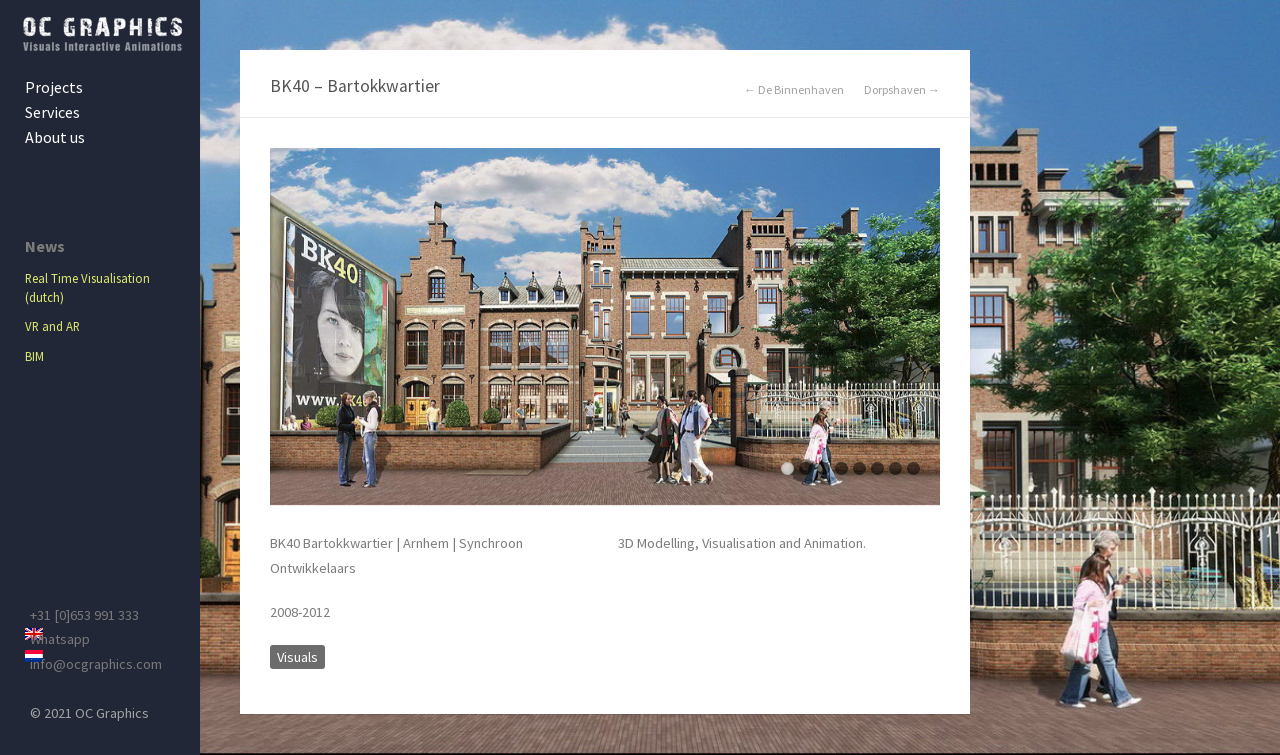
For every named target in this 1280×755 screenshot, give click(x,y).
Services (52, 112)
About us (55, 137)
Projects (54, 87)
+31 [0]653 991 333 (84, 615)
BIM (34, 356)
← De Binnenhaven (794, 90)
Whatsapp (60, 639)
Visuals (297, 657)
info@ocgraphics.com (96, 664)
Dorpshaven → (902, 90)
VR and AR (52, 326)
